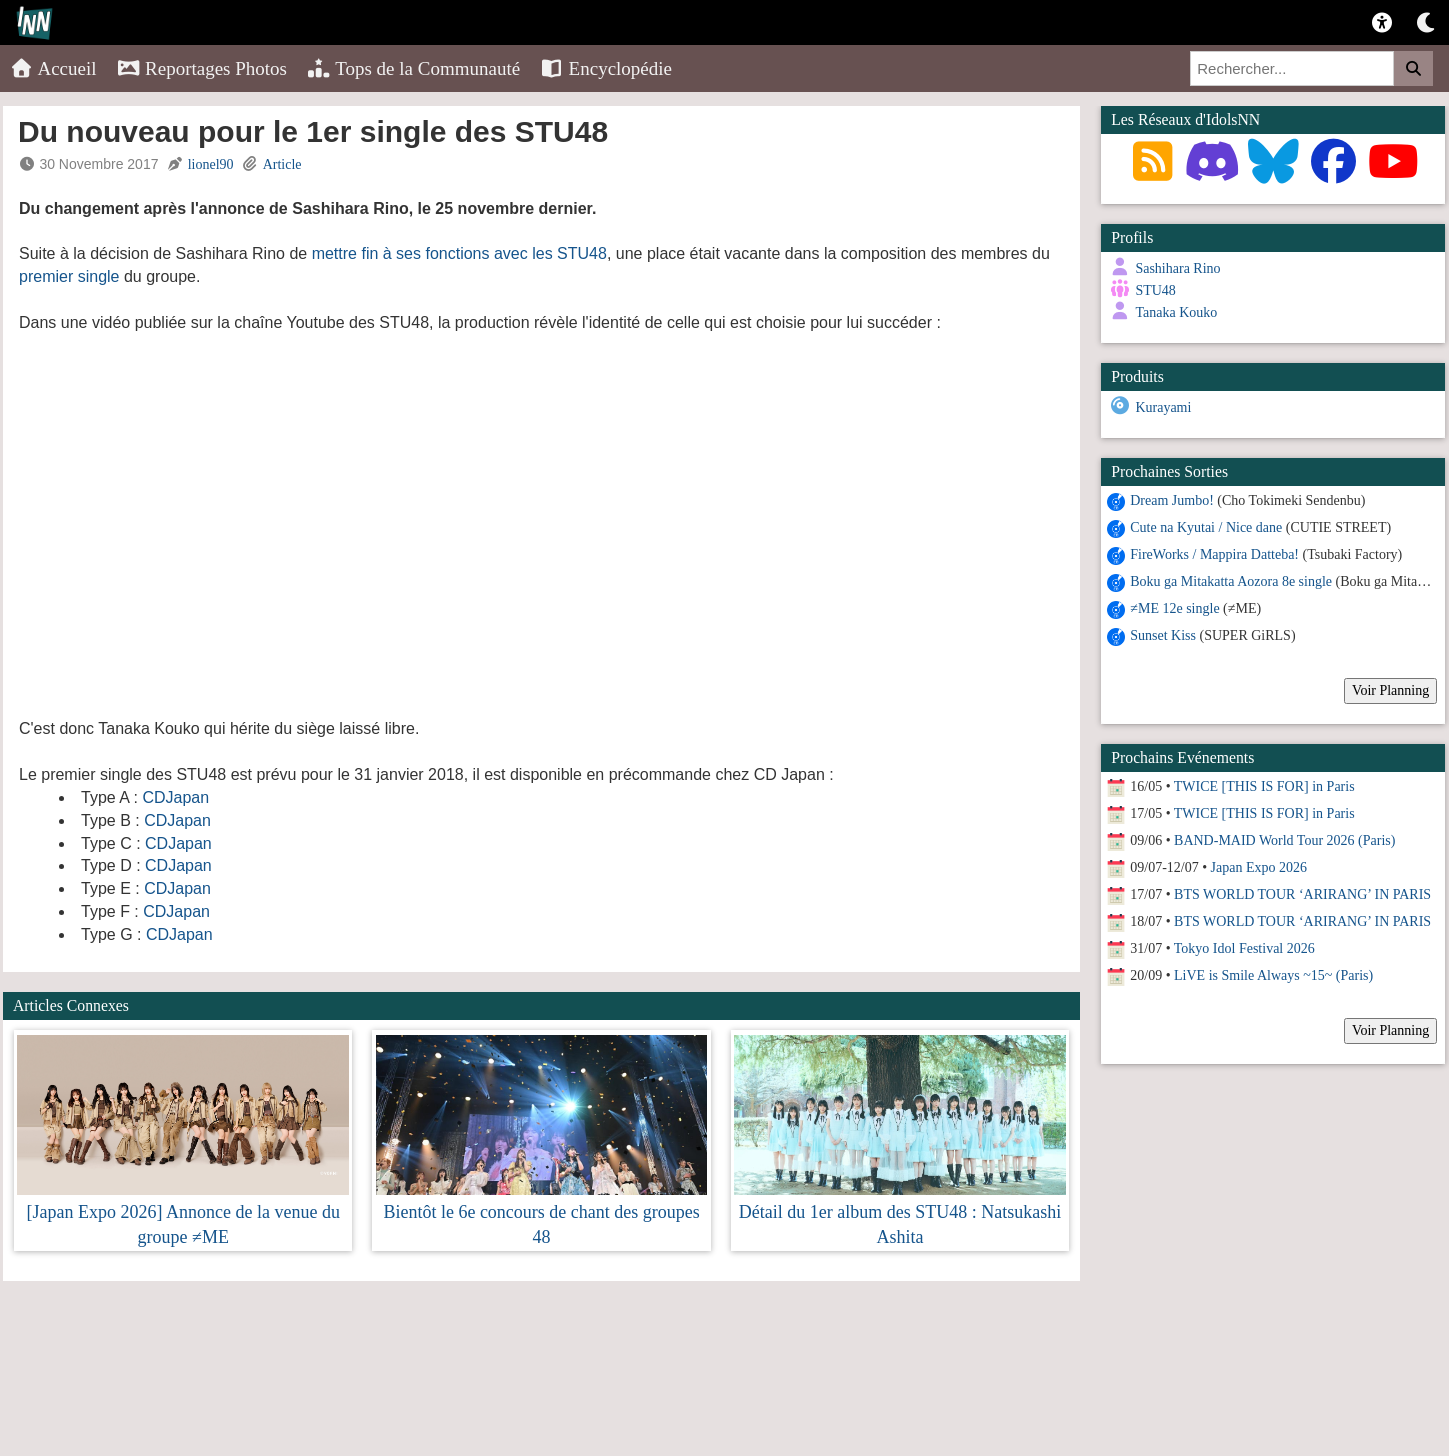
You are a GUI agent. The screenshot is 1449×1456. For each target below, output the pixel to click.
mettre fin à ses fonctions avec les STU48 (459, 253)
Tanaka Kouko (1176, 312)
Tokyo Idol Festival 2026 (1244, 947)
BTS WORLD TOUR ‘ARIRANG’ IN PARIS (1302, 893)
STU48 (1155, 290)
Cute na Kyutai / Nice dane (1206, 526)
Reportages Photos (202, 68)
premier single (69, 276)
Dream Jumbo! (1172, 499)
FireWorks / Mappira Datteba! (1214, 553)
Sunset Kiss (1163, 634)
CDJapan (175, 797)
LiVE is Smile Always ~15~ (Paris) (1273, 974)
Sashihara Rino (1177, 268)
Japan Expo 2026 (1259, 866)
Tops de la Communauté (413, 68)
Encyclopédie (606, 68)
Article (282, 164)
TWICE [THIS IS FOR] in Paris (1264, 785)
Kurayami (1163, 407)
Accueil (53, 68)
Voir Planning (1390, 689)
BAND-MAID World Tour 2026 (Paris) (1284, 839)
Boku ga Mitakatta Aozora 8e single (1231, 580)
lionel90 (211, 164)
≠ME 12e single (1174, 607)
